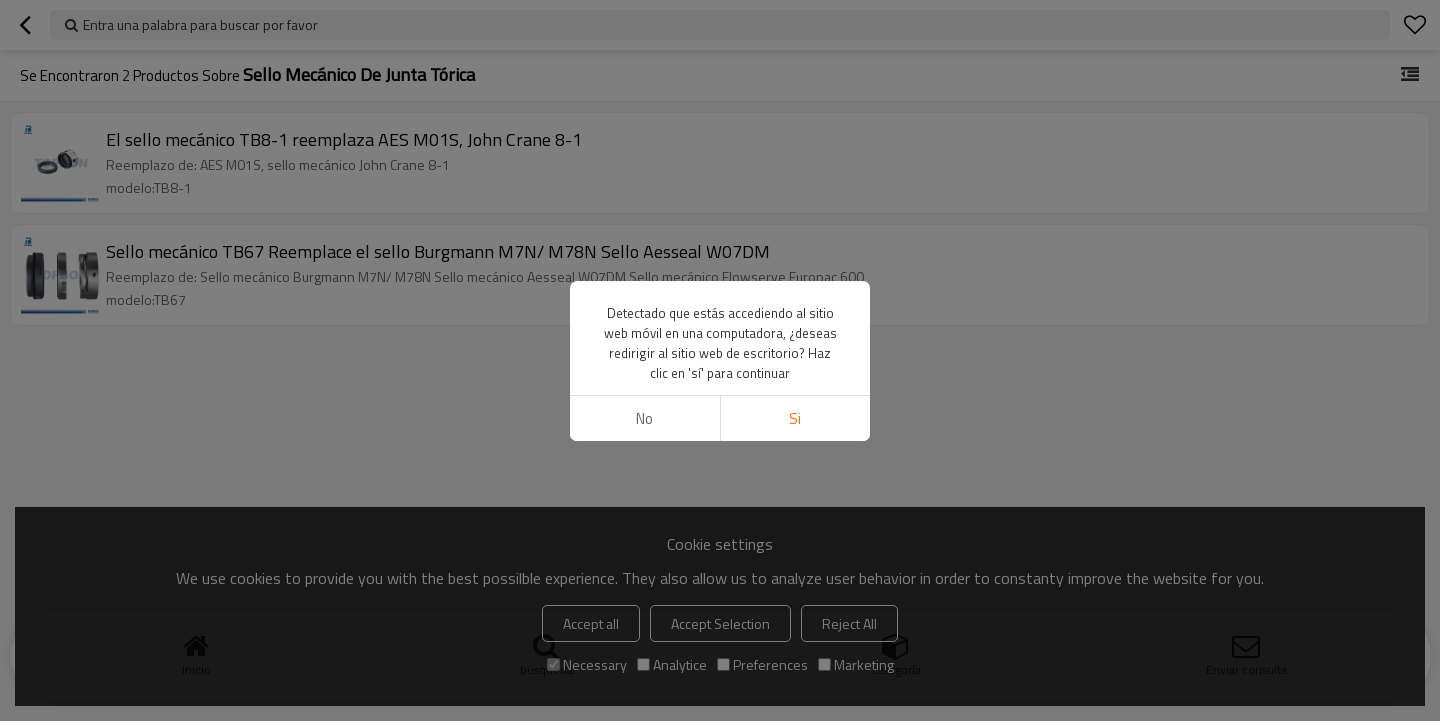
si (795, 418)
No (644, 418)
